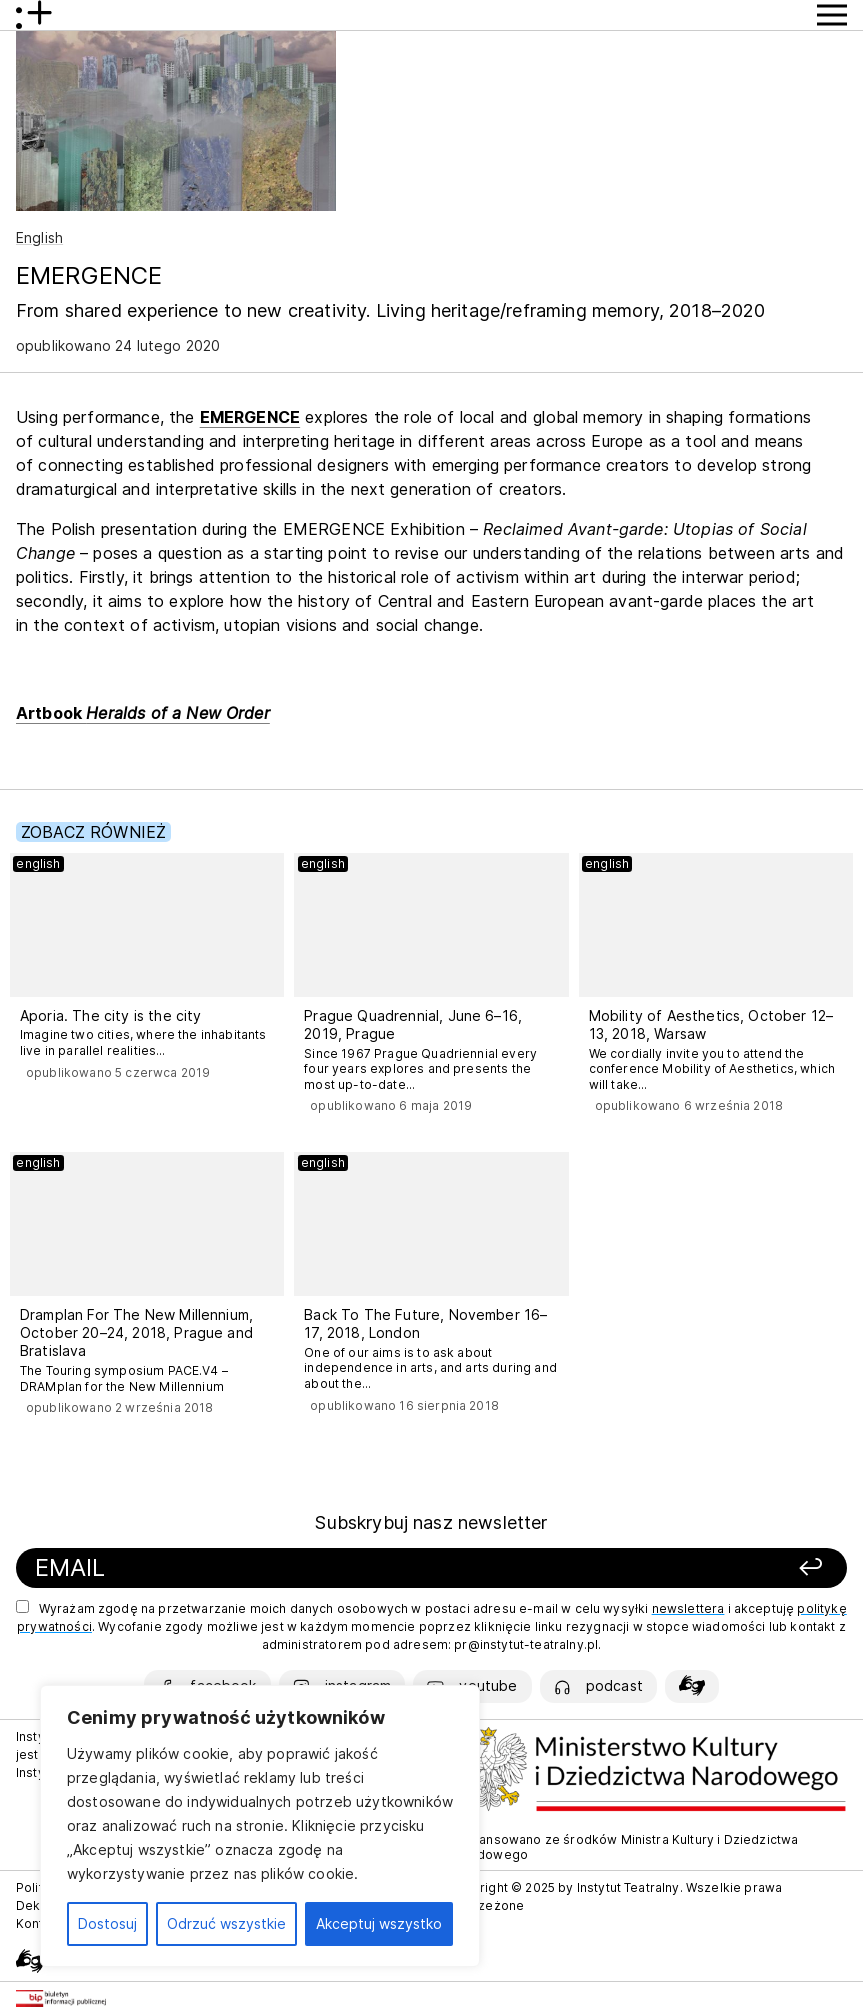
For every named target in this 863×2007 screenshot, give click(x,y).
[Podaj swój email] (279, 1568)
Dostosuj (107, 1923)
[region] (260, 1826)
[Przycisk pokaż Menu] (832, 15)
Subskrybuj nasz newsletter (431, 1522)
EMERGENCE (250, 417)
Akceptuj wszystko (379, 1923)
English (39, 237)
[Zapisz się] (678, 1568)
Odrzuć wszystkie (226, 1923)
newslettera (688, 1608)
